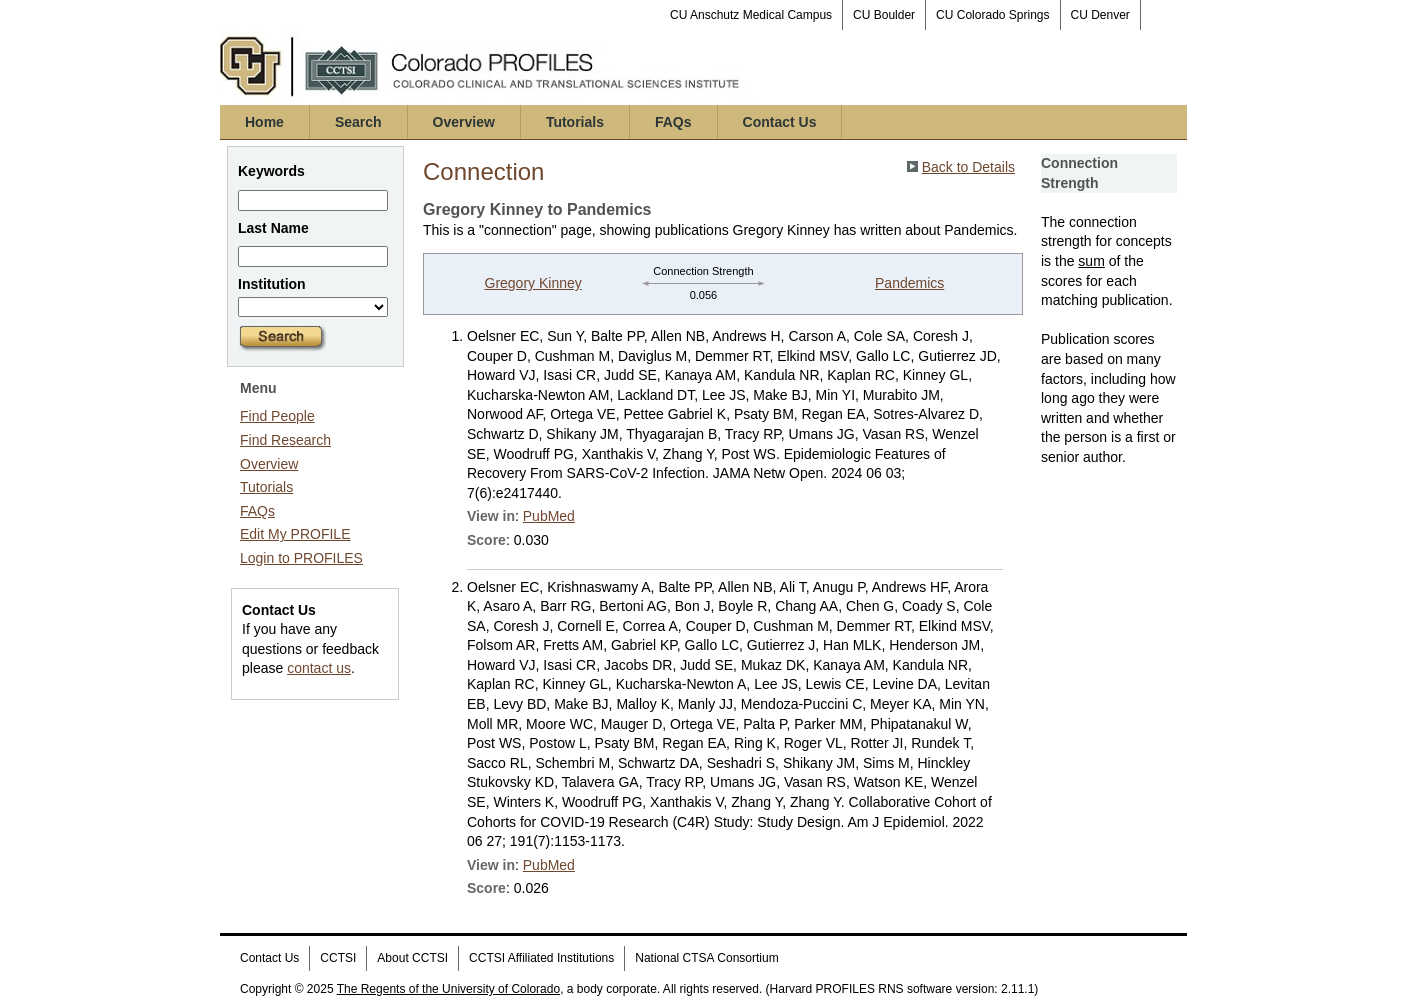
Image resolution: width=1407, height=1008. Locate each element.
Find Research (285, 440)
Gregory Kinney (533, 283)
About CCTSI (412, 958)
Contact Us (780, 122)
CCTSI (338, 958)
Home (264, 122)
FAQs (673, 122)
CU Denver (1100, 15)
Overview (464, 122)
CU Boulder (884, 15)
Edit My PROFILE (295, 534)
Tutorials (575, 122)
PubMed (549, 516)
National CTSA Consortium (706, 958)
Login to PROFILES (301, 558)
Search (358, 122)
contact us (319, 668)
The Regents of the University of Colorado (448, 989)
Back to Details (968, 167)
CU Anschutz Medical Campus (751, 15)
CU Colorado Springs (992, 15)
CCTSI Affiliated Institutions (541, 958)
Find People (277, 416)
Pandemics (909, 283)
